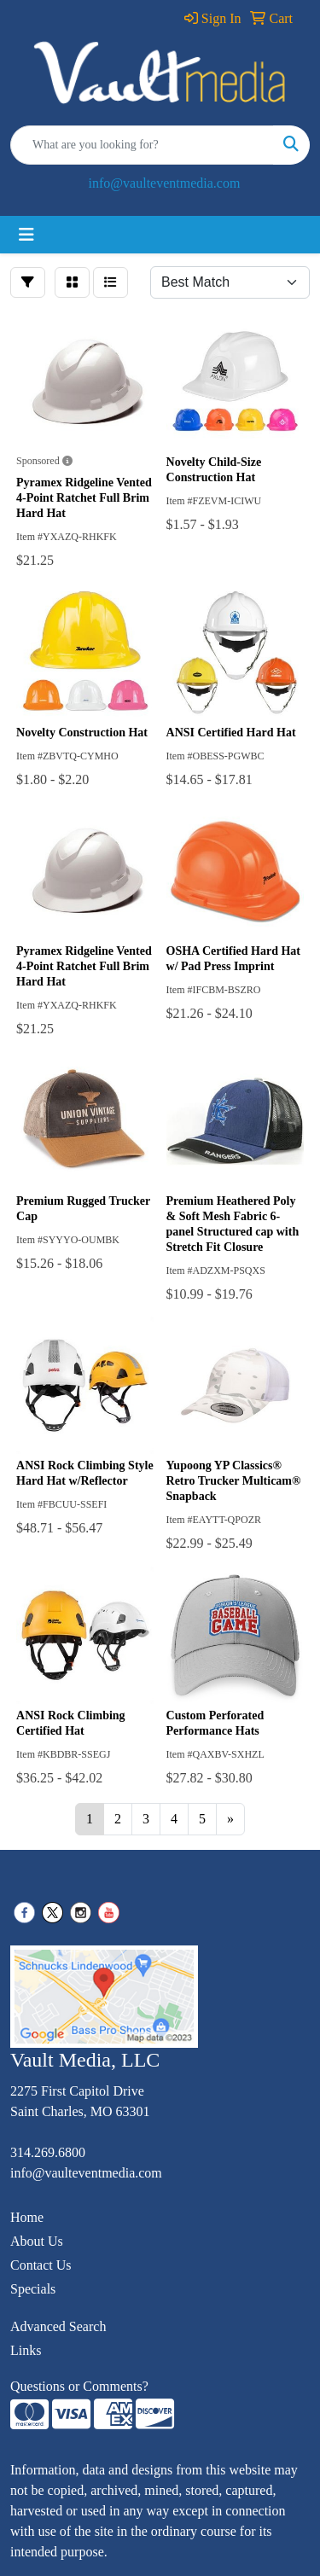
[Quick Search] (142, 145)
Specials (32, 2289)
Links (25, 2350)
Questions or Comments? (79, 2386)
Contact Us (41, 2265)
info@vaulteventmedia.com (165, 183)
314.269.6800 (47, 2152)
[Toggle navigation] (26, 235)
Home (27, 2217)
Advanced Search (58, 2326)
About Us (36, 2241)
